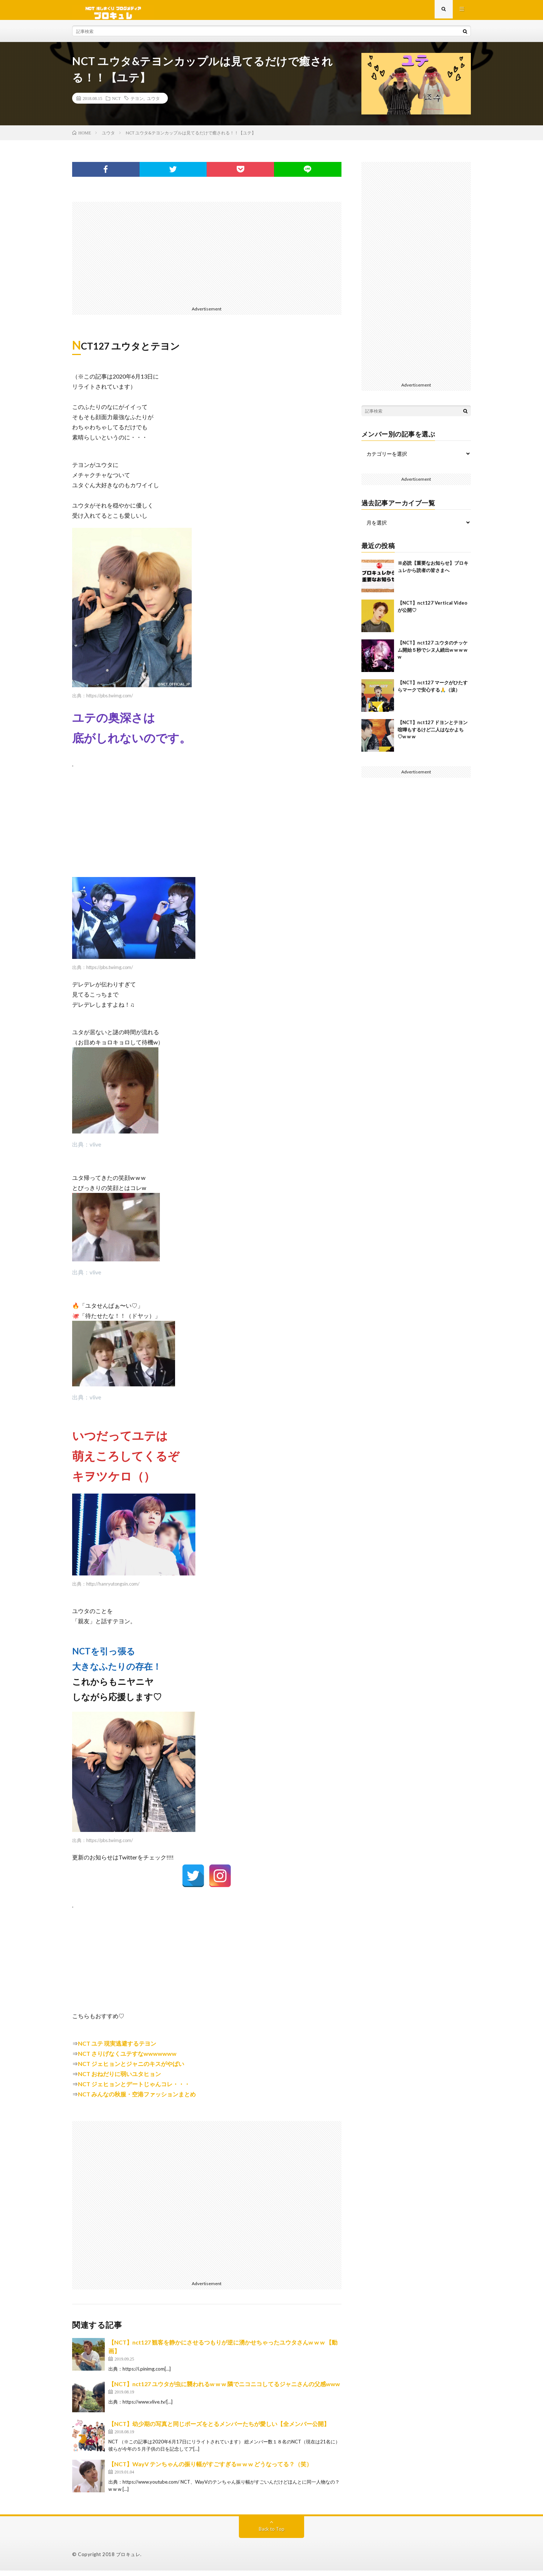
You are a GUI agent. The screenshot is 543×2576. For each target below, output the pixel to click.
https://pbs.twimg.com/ (109, 701)
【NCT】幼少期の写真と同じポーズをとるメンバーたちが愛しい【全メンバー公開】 (218, 2429)
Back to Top (271, 2534)
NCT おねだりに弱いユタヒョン (119, 2079)
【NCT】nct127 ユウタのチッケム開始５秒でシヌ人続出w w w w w (433, 655)
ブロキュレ (128, 2560)
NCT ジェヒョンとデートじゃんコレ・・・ (134, 2089)
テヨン (137, 103)
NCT (116, 103)
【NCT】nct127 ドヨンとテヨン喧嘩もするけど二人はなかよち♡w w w (433, 735)
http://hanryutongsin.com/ (113, 1589)
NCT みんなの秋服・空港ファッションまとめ (137, 2099)
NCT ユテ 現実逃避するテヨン (117, 2048)
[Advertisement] (207, 258)
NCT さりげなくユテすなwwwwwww (127, 2058)
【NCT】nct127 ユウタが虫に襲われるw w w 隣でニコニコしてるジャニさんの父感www (224, 2389)
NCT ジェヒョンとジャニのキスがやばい (131, 2069)
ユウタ (153, 103)
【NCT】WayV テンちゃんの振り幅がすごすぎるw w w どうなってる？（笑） (210, 2469)
